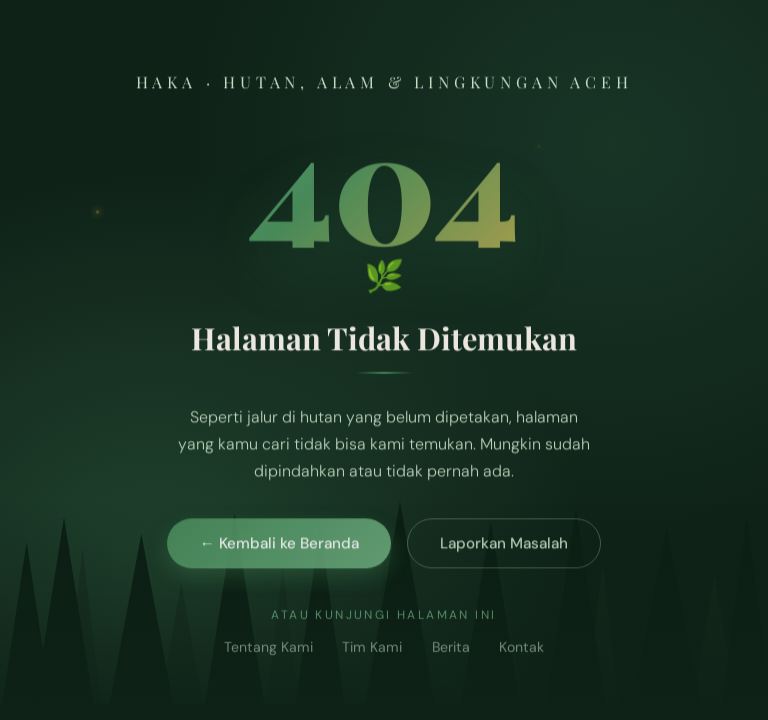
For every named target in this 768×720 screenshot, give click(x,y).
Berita (451, 653)
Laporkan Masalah (504, 547)
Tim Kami (372, 653)
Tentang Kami (268, 653)
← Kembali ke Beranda (278, 547)
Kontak (521, 653)
